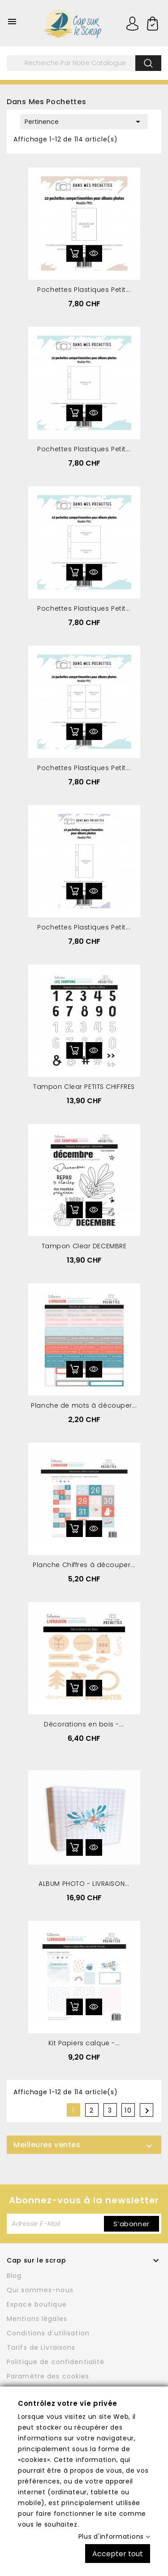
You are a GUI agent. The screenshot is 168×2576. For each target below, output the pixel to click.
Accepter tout (117, 2553)
